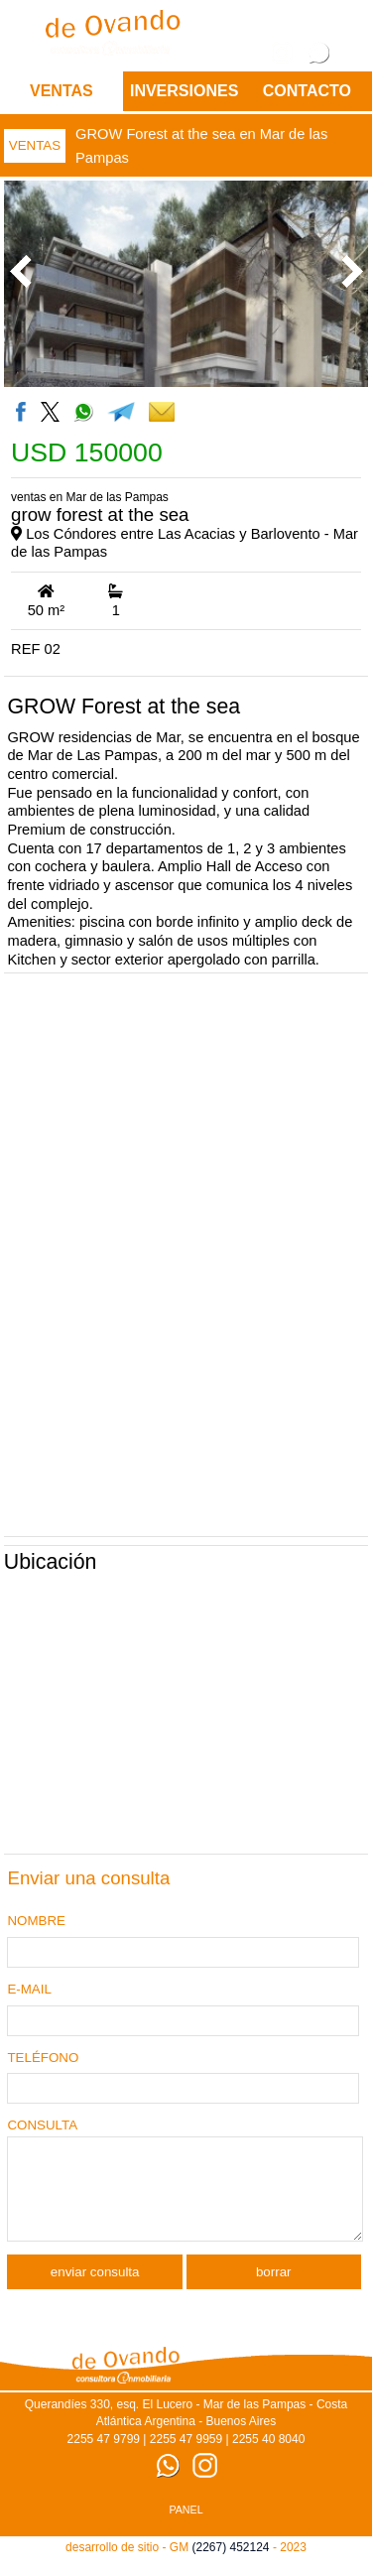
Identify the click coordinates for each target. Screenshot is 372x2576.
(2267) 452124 (230, 2565)
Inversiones (184, 90)
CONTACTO (307, 90)
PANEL (185, 2527)
